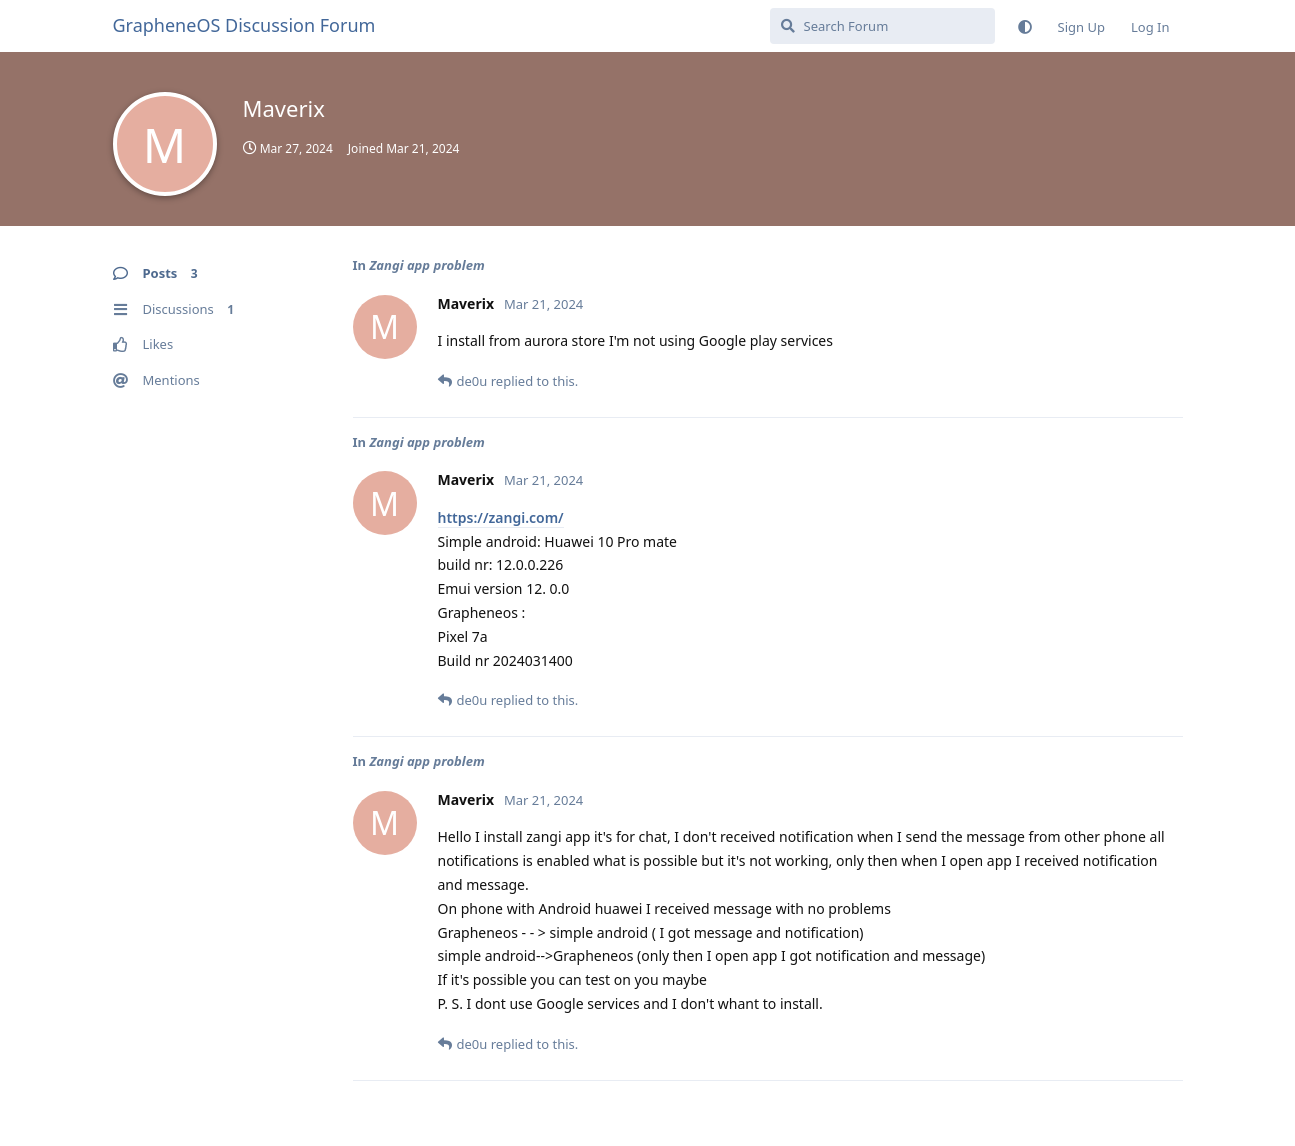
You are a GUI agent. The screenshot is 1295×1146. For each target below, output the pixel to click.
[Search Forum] (882, 26)
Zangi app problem (426, 265)
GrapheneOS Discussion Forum (244, 25)
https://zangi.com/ (501, 517)
